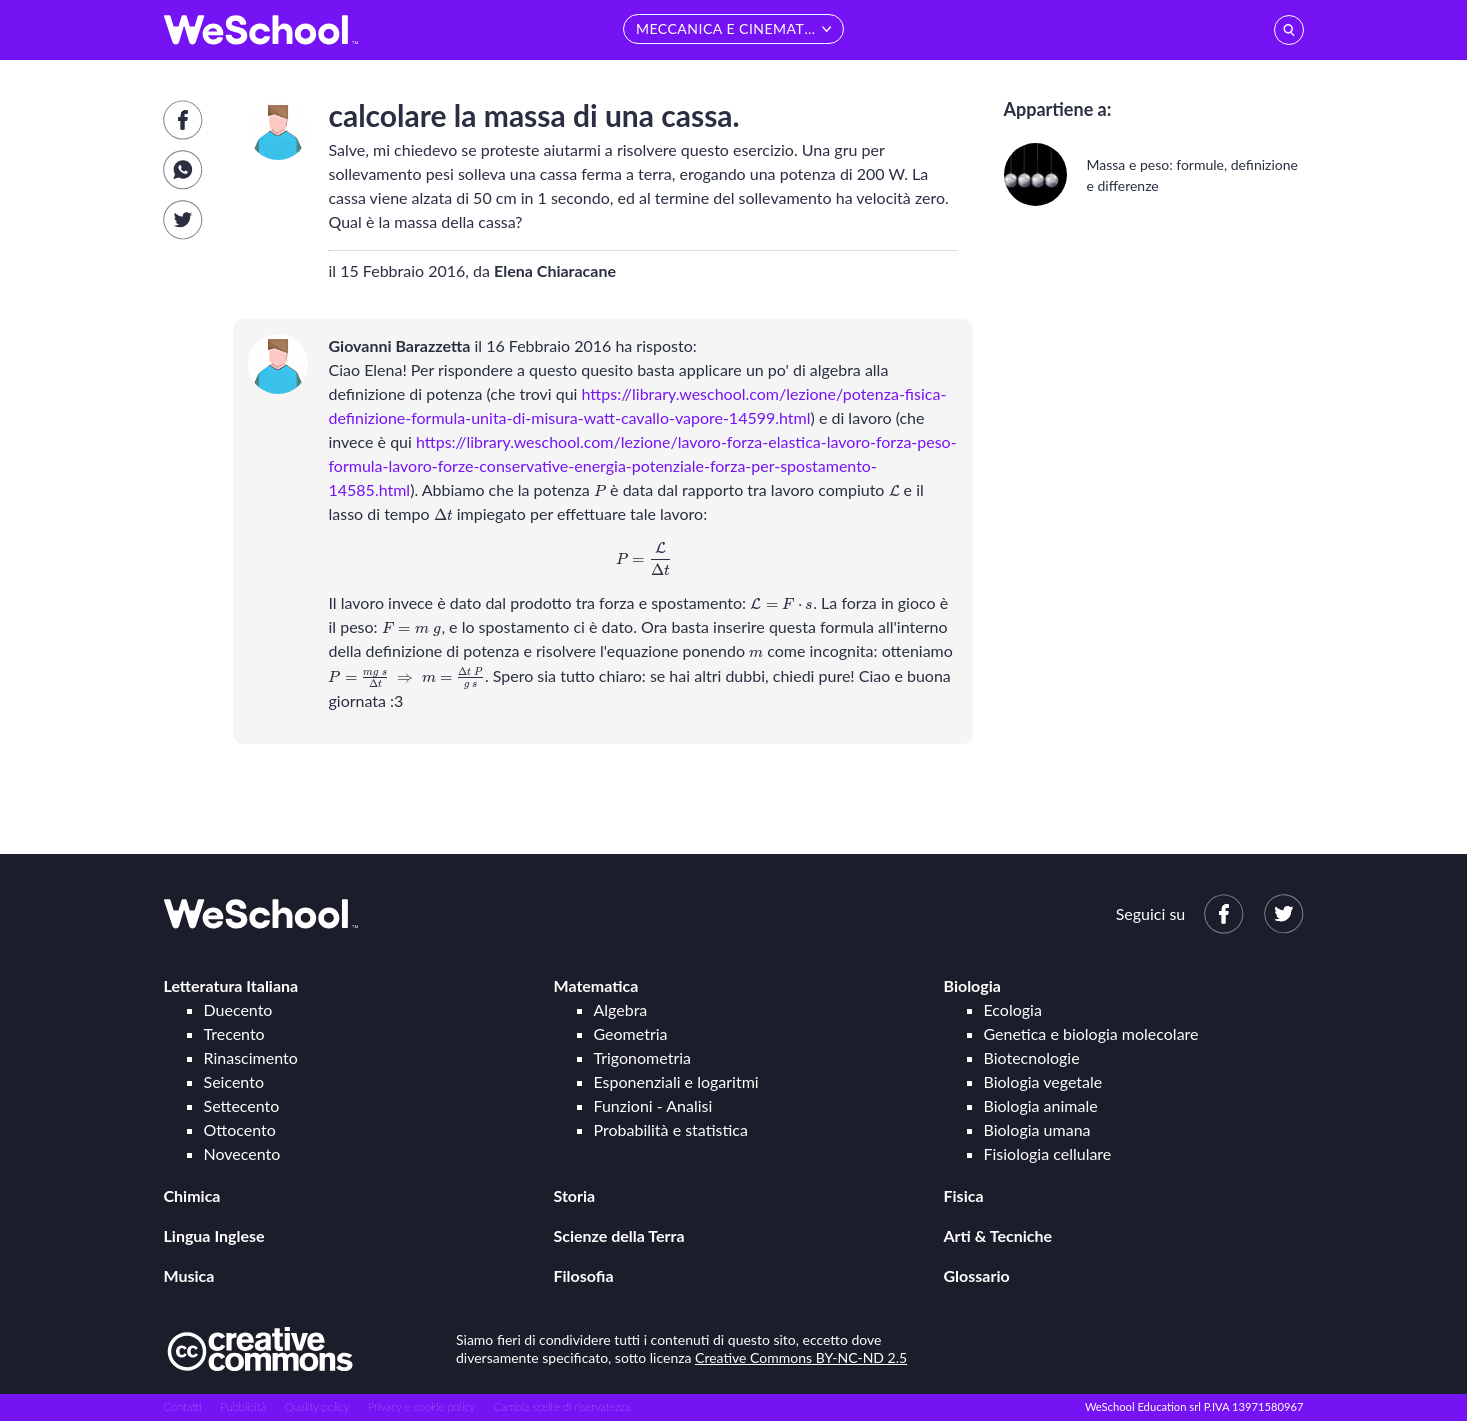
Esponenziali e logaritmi (676, 1081)
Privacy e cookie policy (421, 1406)
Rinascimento (251, 1057)
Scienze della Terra (619, 1235)
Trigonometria (643, 1057)
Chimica (192, 1195)
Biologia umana (1037, 1129)
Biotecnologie (1032, 1057)
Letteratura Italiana (231, 985)
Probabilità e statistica (671, 1129)
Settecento (242, 1105)
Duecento (238, 1009)
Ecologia (1013, 1009)
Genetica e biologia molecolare (1091, 1033)
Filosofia (584, 1275)
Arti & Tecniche (998, 1235)
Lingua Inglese (214, 1235)
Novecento (242, 1153)
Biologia (972, 985)
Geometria (631, 1033)
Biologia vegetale (1043, 1081)
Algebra (621, 1009)
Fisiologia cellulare (1048, 1153)
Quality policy (317, 1406)
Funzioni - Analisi (653, 1105)
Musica (189, 1275)
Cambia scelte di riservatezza (562, 1406)
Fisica (964, 1195)
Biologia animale (1041, 1105)
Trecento (234, 1033)
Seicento (234, 1081)
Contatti (183, 1406)
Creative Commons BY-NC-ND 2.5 (801, 1357)
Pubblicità (244, 1406)
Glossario (977, 1275)
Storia (575, 1195)
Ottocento (240, 1129)
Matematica (596, 985)
